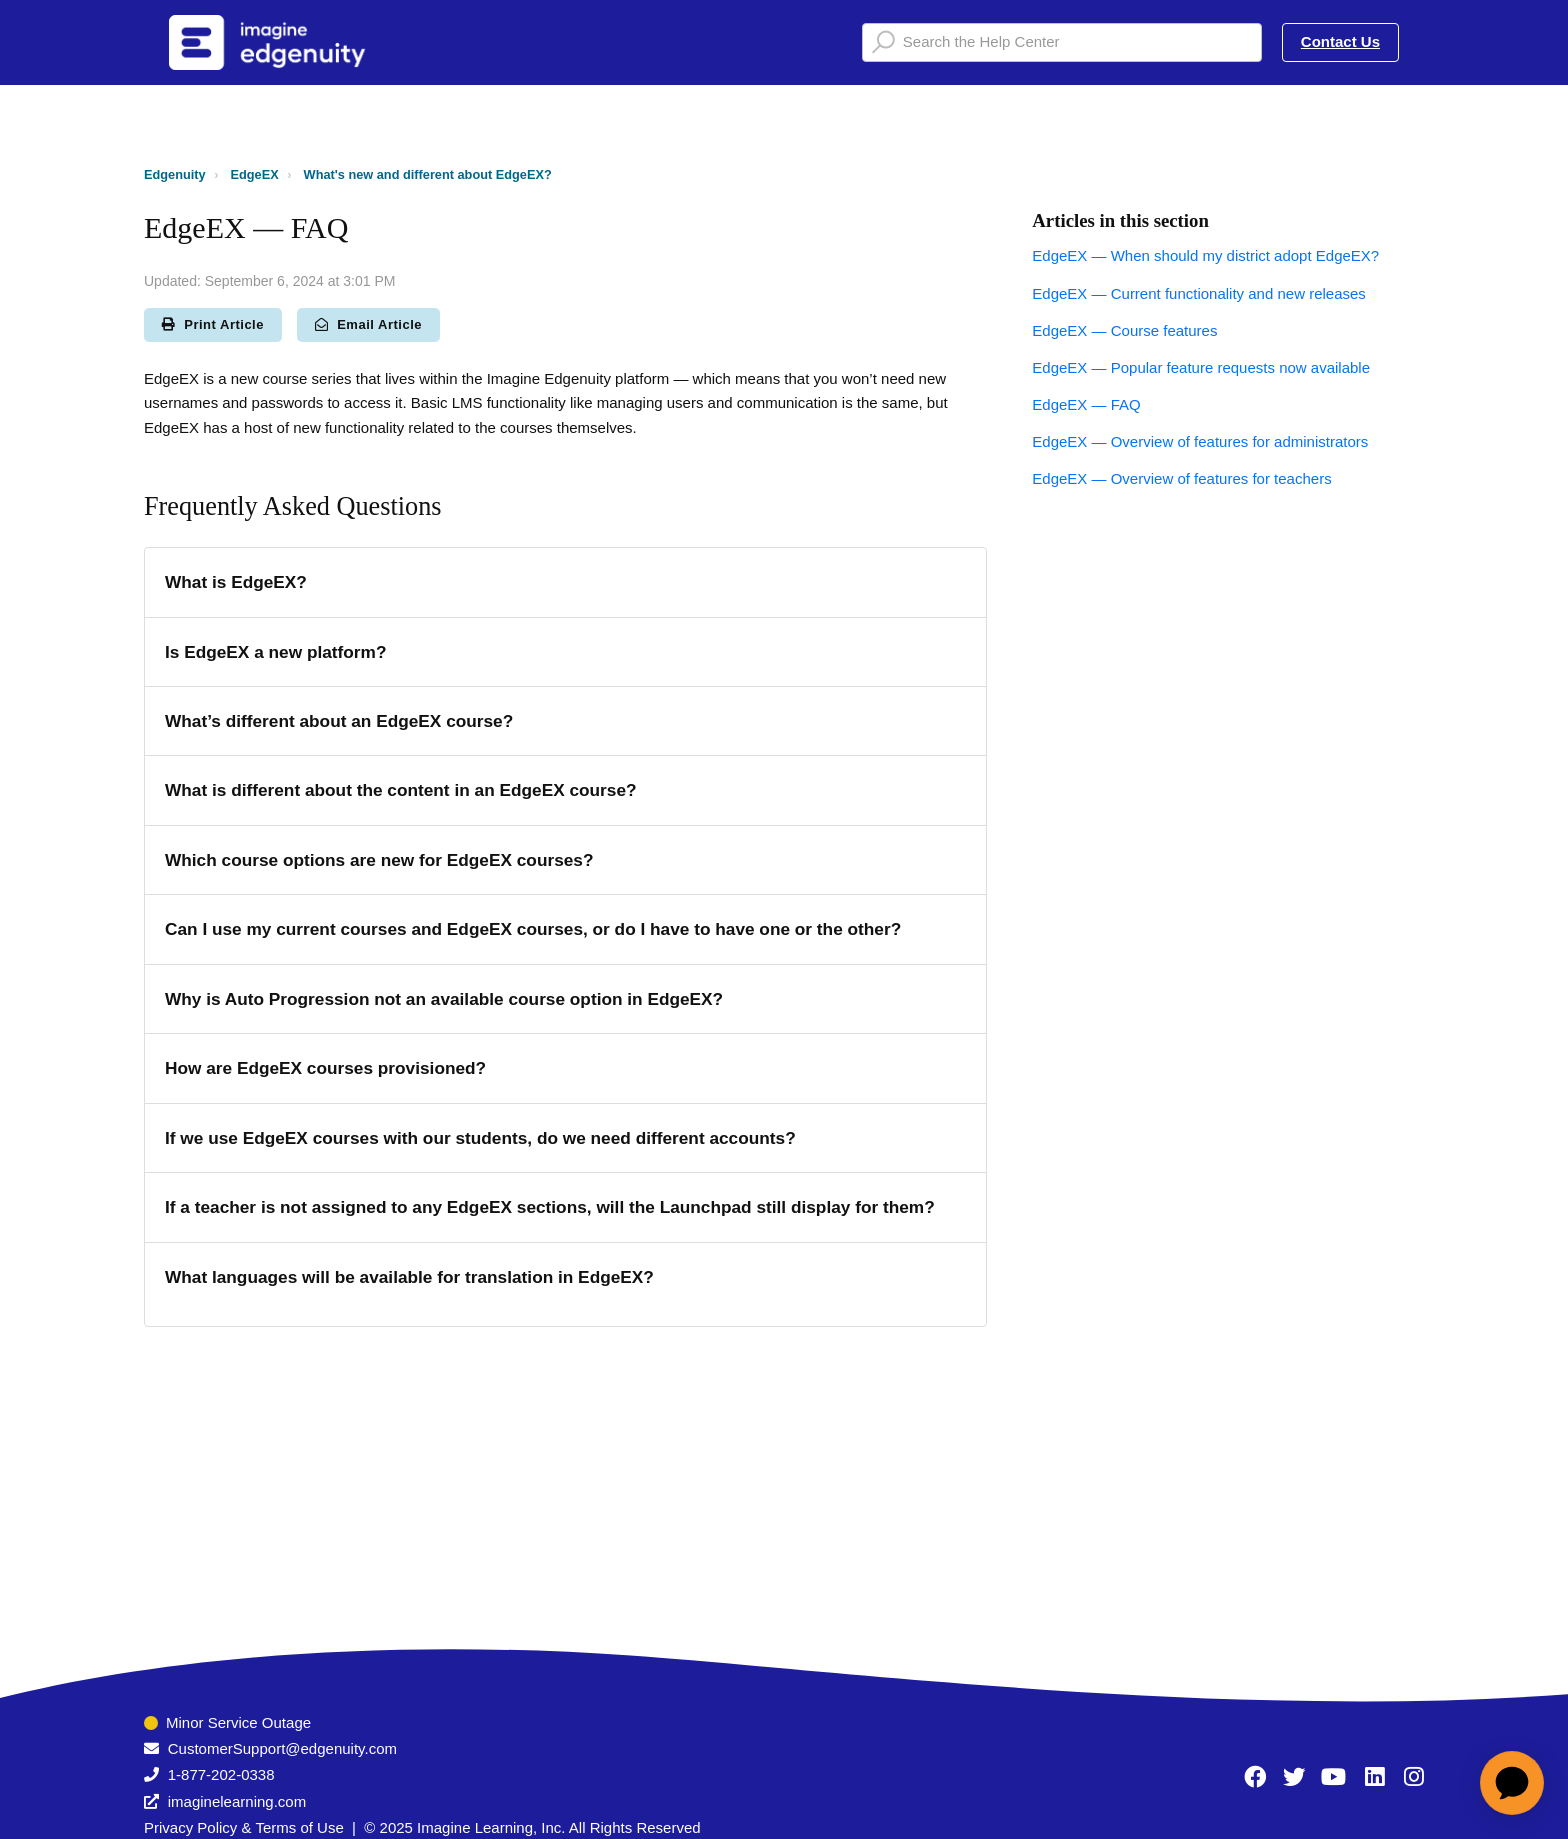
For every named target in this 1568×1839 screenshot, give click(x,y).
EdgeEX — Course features (1124, 330)
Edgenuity (175, 174)
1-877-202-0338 (221, 1774)
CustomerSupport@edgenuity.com (282, 1748)
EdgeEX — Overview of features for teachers (1181, 478)
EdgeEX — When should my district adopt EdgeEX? (1205, 255)
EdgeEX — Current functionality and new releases (1199, 293)
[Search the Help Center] (1062, 42)
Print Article (213, 324)
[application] (1512, 1783)
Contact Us (1340, 41)
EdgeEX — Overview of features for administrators (1200, 441)
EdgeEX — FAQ (1086, 404)
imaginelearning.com (237, 1801)
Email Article (368, 324)
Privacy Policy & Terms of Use (244, 1827)
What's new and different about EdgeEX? (428, 174)
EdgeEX (255, 174)
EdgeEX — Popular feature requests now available (1201, 367)
